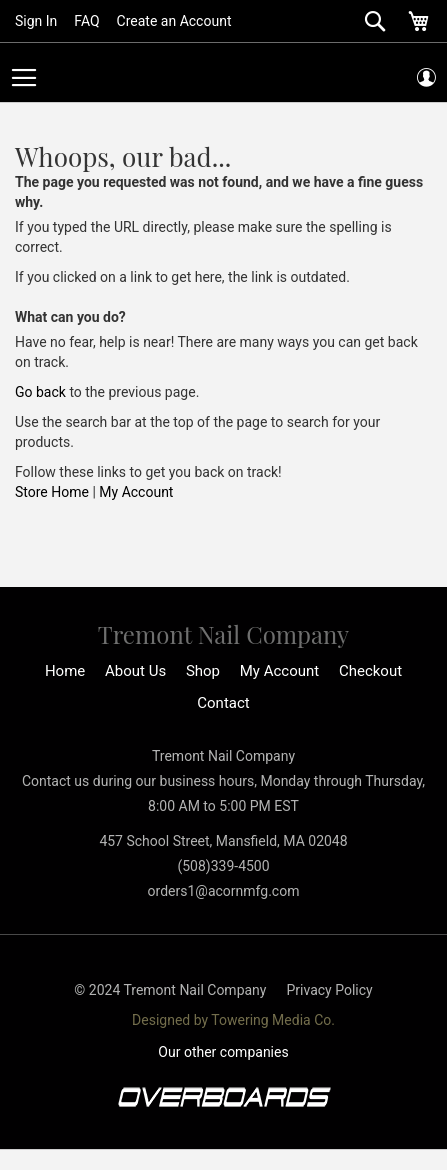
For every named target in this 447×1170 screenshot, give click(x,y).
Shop (203, 671)
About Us (135, 671)
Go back (40, 392)
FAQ (86, 21)
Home (65, 671)
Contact (223, 703)
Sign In (36, 21)
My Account (136, 492)
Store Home (52, 492)
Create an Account (174, 21)
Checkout (370, 671)
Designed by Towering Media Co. (233, 1020)
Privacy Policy (329, 990)
